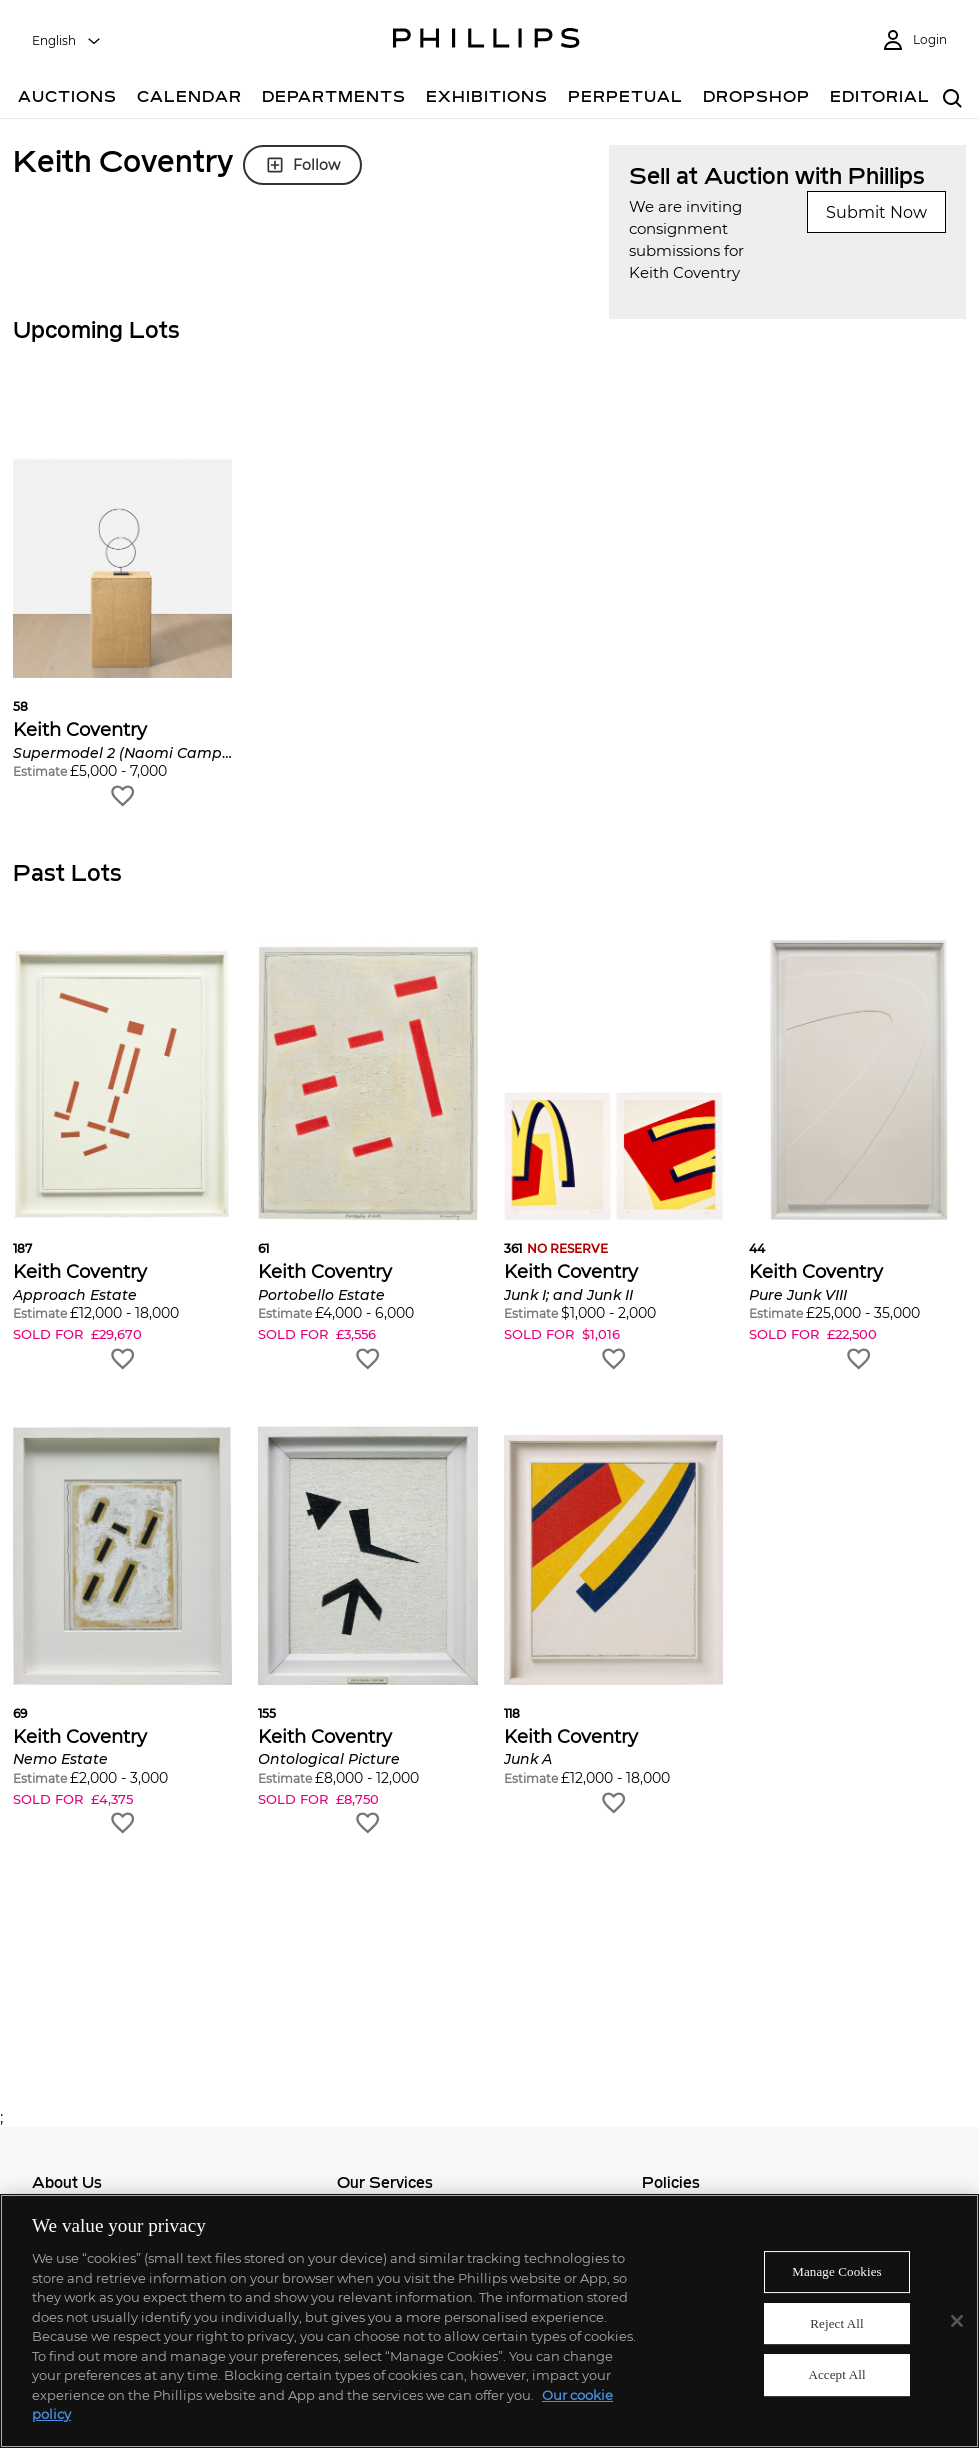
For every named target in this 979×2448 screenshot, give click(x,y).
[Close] (957, 2321)
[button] (122, 604)
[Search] (952, 99)
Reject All (837, 2323)
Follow (302, 165)
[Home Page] (486, 41)
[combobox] (67, 41)
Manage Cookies (837, 2271)
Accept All (836, 2375)
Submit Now (876, 212)
